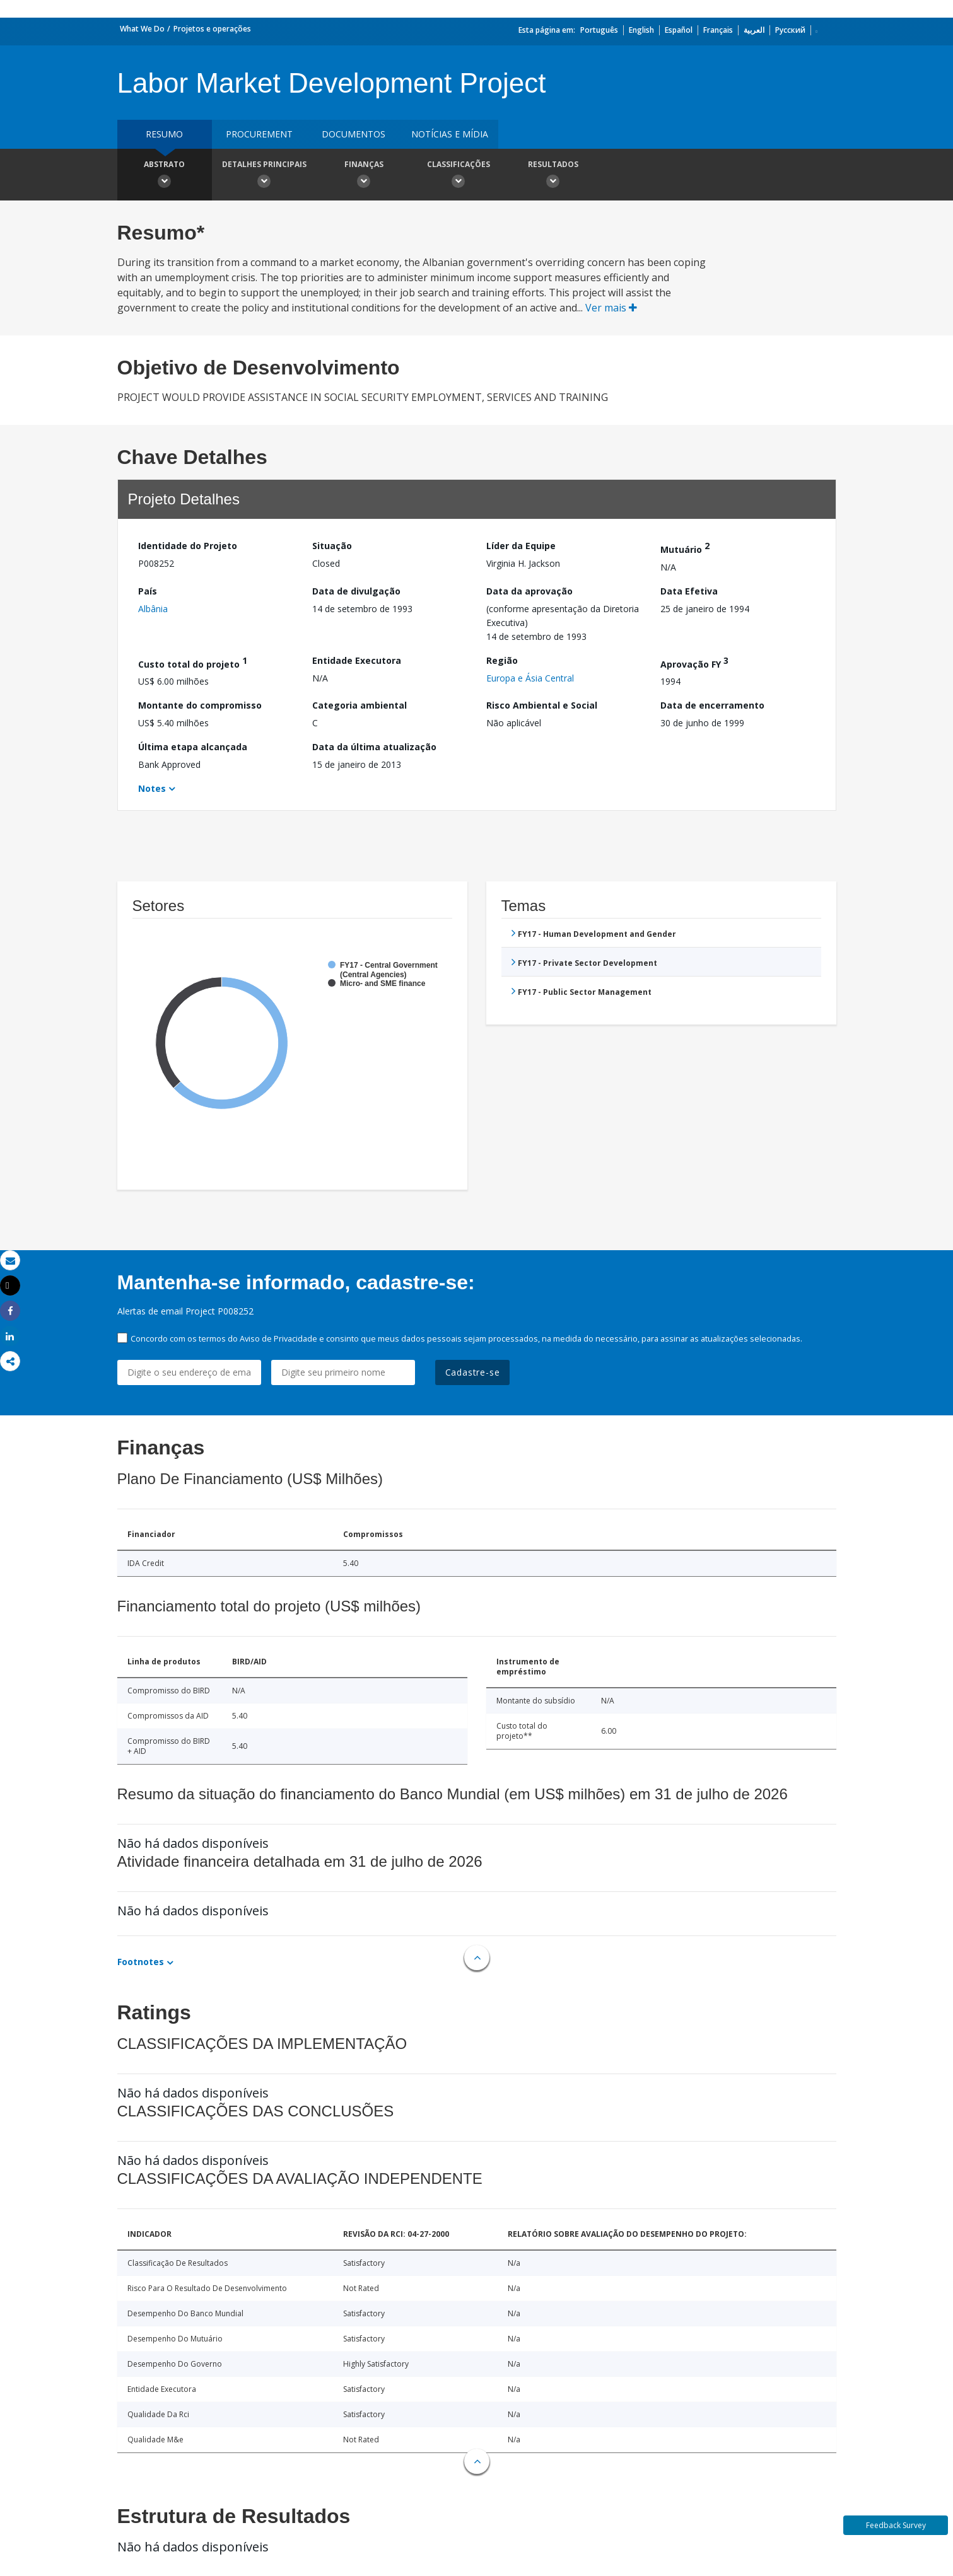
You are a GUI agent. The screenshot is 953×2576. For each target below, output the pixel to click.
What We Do (142, 28)
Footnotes (140, 1962)
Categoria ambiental (359, 705)
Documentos (353, 134)
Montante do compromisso (200, 705)
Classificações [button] (458, 176)
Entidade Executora (356, 660)
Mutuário (685, 547)
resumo (164, 134)
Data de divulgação (356, 591)
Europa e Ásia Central (530, 678)
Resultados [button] (553, 176)
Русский (790, 30)
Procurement (259, 134)
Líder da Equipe (521, 546)
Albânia (153, 609)
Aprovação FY (694, 662)
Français (718, 30)
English (641, 30)
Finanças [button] (364, 176)
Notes (152, 788)
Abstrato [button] (164, 176)
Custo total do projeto (192, 662)
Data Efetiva (689, 591)
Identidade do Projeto (187, 546)
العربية (754, 30)
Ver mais (611, 308)
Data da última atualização (374, 747)
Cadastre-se (472, 1372)
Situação (332, 546)
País (147, 591)
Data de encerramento (712, 705)
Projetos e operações (212, 28)
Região (502, 660)
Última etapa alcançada (192, 747)
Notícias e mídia (449, 134)
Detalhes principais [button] (264, 176)
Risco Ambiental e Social (541, 705)
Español (679, 30)
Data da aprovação (529, 591)
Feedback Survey (896, 2525)
